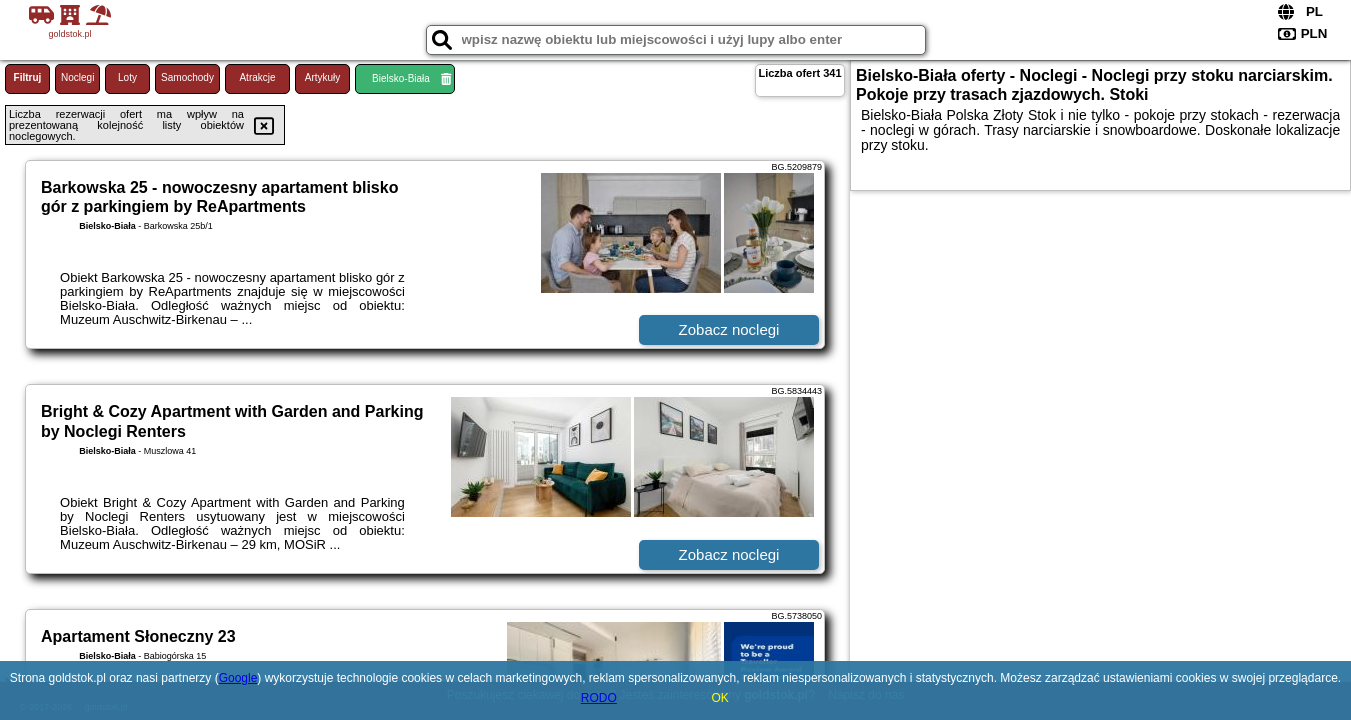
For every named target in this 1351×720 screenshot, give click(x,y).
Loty (127, 77)
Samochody (187, 77)
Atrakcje (257, 77)
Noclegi (77, 77)
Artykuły (323, 77)
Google (238, 678)
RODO (599, 698)
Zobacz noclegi (729, 329)
